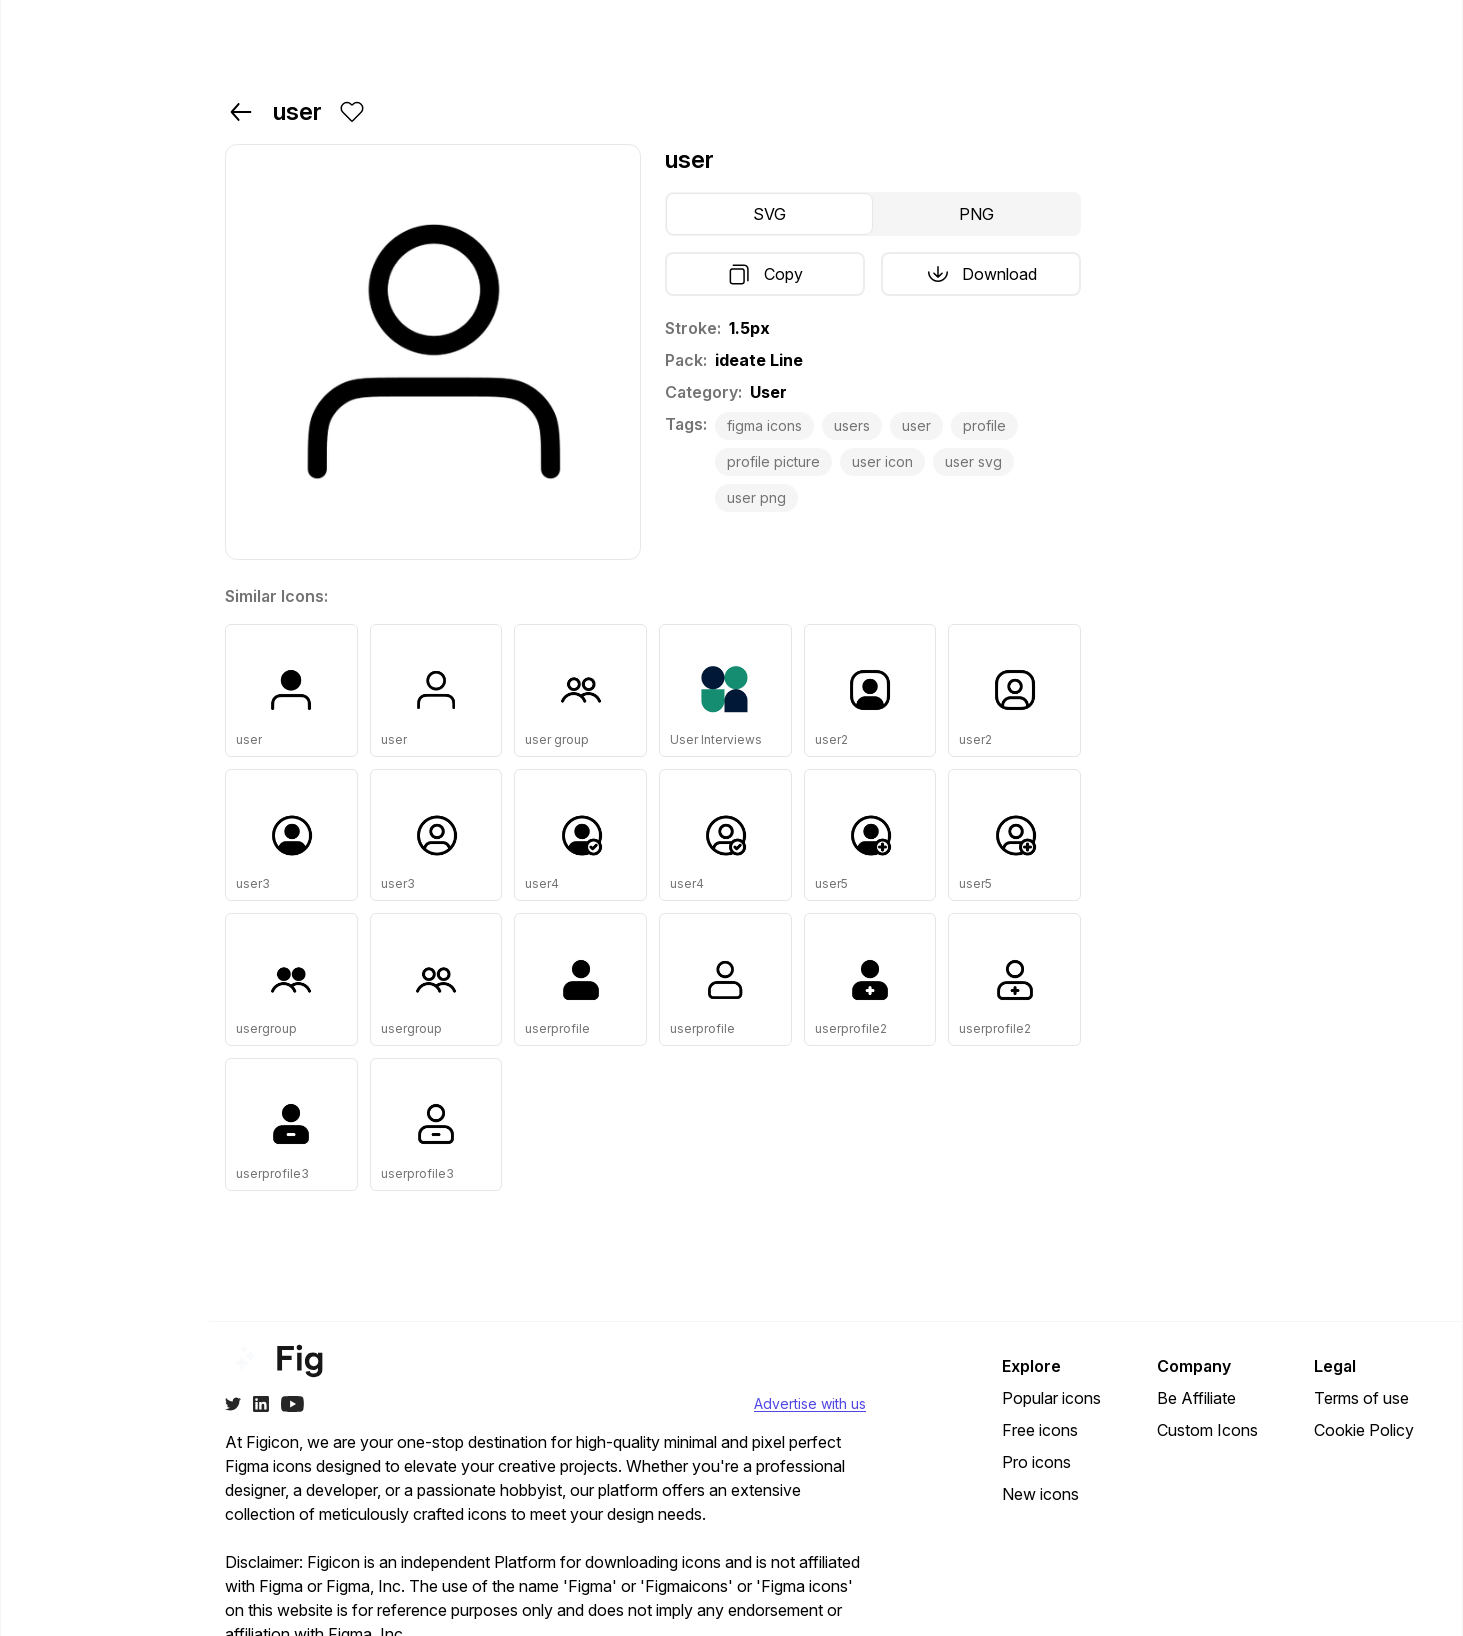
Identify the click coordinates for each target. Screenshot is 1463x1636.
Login (1294, 31)
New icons (1040, 1494)
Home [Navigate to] (58, 98)
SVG (769, 214)
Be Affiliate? (140, 1611)
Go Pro (1399, 31)
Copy (765, 274)
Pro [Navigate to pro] (50, 198)
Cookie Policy (1364, 1430)
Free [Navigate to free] (54, 238)
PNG (976, 214)
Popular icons (1051, 1398)
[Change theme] (53, 1611)
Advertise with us (810, 1403)
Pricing (1061, 32)
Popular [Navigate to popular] (66, 278)
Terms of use (1361, 1398)
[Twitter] (233, 1404)
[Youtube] (292, 1404)
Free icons (1040, 1430)
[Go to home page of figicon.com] (108, 33)
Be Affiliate (1196, 1398)
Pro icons (1036, 1462)
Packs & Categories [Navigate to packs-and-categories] (77, 147)
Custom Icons (1207, 1430)
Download (981, 274)
